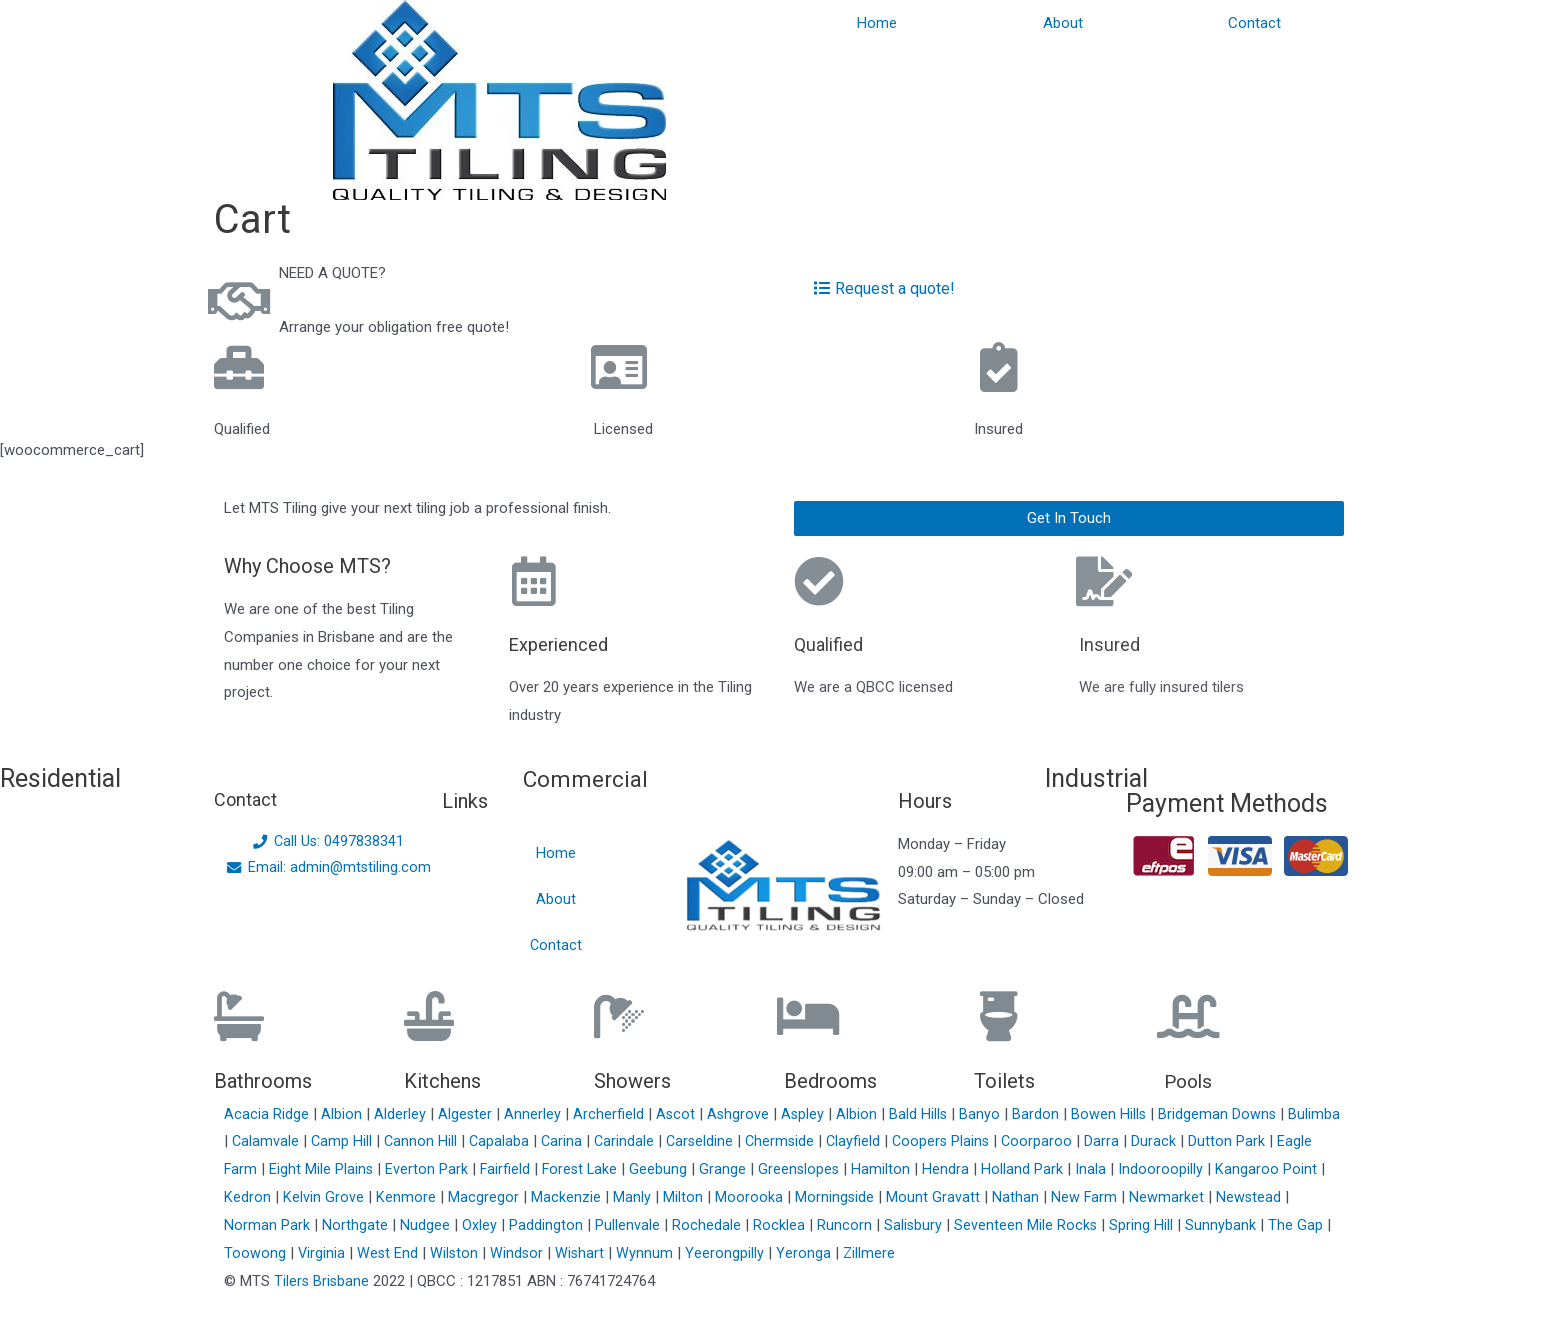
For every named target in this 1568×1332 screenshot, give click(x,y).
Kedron (293, 1197)
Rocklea (781, 1225)
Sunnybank (1224, 1225)
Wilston (458, 1253)
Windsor (522, 1253)
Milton (731, 1197)
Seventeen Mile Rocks (1029, 1225)
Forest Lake (625, 1169)
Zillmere (874, 1253)
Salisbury (915, 1225)
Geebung (705, 1169)
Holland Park (1071, 1169)
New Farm (1133, 1197)
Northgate (357, 1225)
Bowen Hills (1116, 1114)
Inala (1139, 1169)
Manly (680, 1197)
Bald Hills (924, 1114)
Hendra (994, 1169)
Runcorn (846, 1225)
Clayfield (921, 1141)
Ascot (679, 1114)
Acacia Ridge (268, 1114)
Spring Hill (1145, 1225)
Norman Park (269, 1225)
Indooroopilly (1209, 1169)
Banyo (986, 1114)
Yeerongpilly (731, 1253)
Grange (769, 1169)
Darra (1174, 1141)
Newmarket (1216, 1197)
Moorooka (797, 1197)
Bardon (1042, 1114)
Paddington (548, 1225)
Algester (467, 1114)
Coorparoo (1109, 1141)
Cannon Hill (481, 1141)
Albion (343, 1114)
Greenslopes (846, 1169)
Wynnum (651, 1253)
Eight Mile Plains (363, 1169)
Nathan (1064, 1197)
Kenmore (454, 1197)
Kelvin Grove (371, 1197)
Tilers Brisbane (322, 1281)
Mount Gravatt (982, 1197)
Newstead (1299, 1197)
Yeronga (810, 1253)
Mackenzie (614, 1197)
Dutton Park (1299, 1141)
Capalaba (560, 1141)
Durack (1226, 1141)
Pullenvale (629, 1225)
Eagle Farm (262, 1169)
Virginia (324, 1253)
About (1063, 23)
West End (391, 1253)
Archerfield (611, 1114)
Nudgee (427, 1225)
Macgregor (531, 1197)
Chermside (846, 1141)
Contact (1254, 23)
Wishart (586, 1253)
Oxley (481, 1225)
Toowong (257, 1253)
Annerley (535, 1114)
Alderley (402, 1114)
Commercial (590, 778)
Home (877, 23)
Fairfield (548, 1169)
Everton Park (469, 1169)
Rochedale (708, 1225)
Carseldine (764, 1141)
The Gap (1299, 1225)
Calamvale (324, 1141)
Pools (1190, 1081)
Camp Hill (401, 1141)
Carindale (687, 1141)
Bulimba (252, 1141)
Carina (624, 1141)
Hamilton (929, 1169)
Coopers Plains (1011, 1141)
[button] (1069, 518)
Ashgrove (742, 1114)
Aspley (808, 1114)
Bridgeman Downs (1225, 1114)
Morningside (883, 1197)
